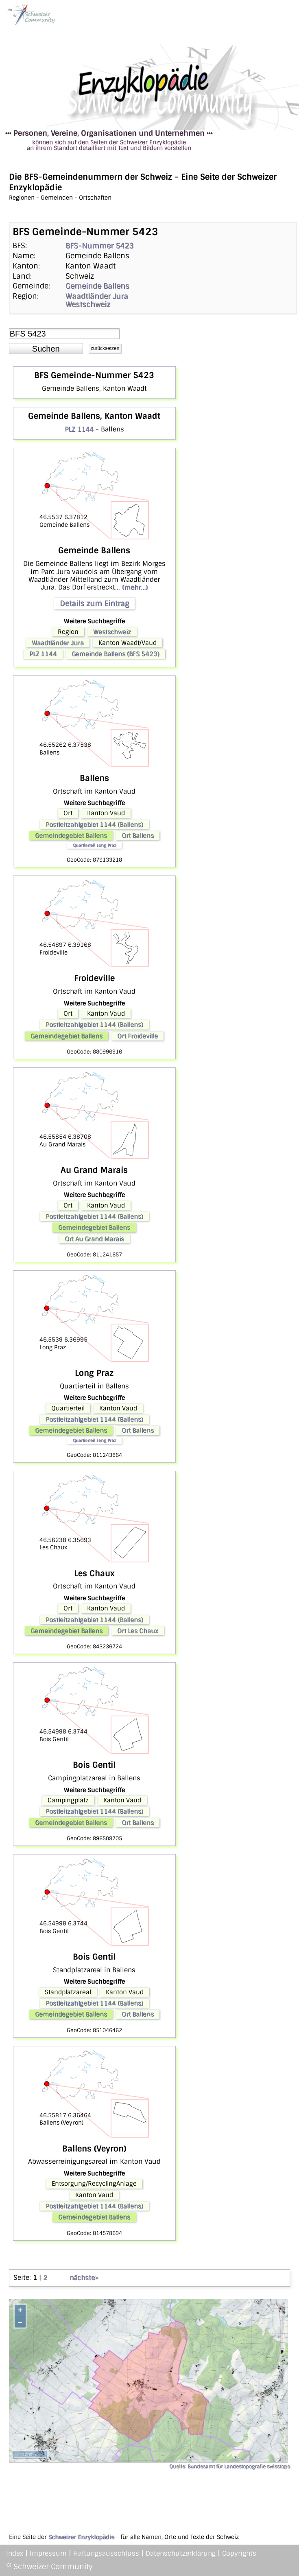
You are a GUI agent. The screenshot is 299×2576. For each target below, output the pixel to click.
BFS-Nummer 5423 (99, 246)
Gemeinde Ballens (97, 286)
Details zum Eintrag (94, 603)
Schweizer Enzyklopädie (81, 2537)
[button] (46, 349)
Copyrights (239, 2553)
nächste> (84, 2277)
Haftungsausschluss (106, 2553)
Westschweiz (87, 304)
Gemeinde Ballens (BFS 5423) (115, 654)
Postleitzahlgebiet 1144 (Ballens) (94, 825)
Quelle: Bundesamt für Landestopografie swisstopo (229, 2466)
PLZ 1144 (79, 429)
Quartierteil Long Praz (94, 845)
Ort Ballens (138, 836)
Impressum (48, 2553)
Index (14, 2553)
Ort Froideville (137, 1036)
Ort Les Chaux (137, 1631)
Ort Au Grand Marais (94, 1239)
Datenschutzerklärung (181, 2553)
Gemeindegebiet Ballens (71, 836)
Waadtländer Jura (96, 296)
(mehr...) (135, 587)
